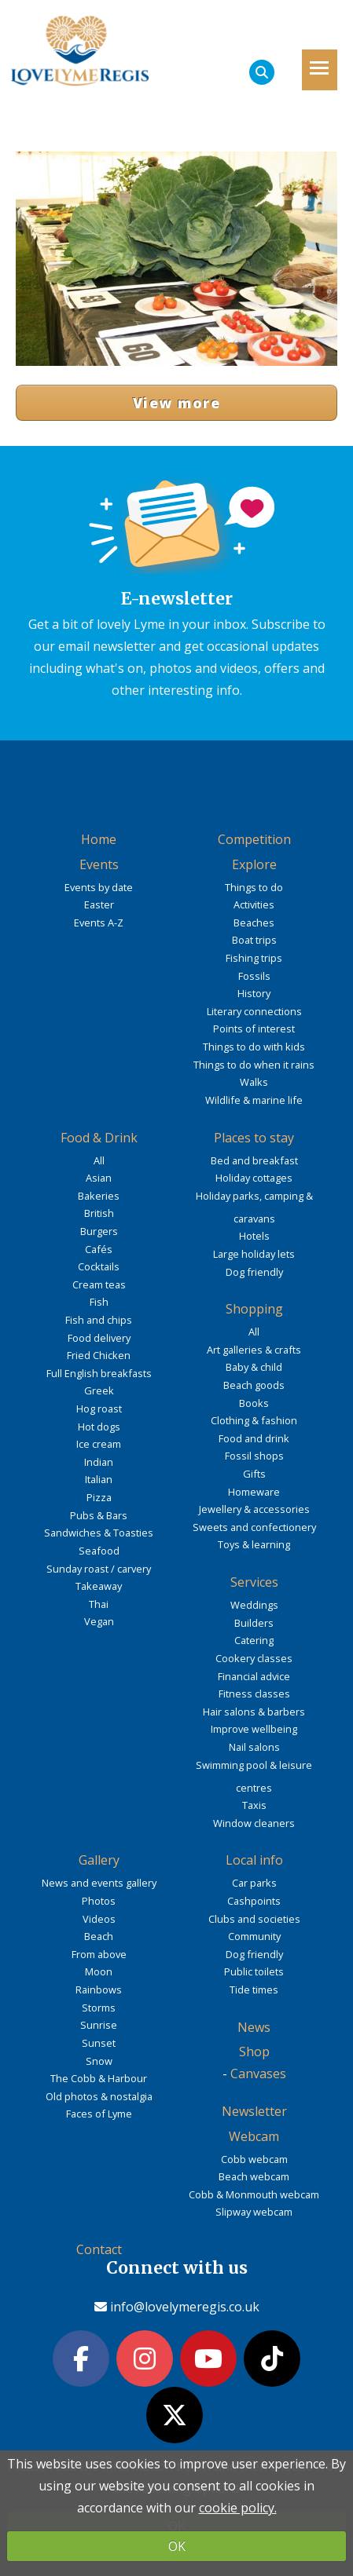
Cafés (98, 1249)
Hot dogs (99, 1427)
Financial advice (254, 1676)
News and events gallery (99, 1883)
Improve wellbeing (254, 1729)
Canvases (258, 2073)
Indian (98, 1462)
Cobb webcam (254, 2159)
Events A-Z (98, 922)
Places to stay (254, 1137)
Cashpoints (254, 1901)
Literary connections (254, 1011)
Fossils (254, 976)
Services (254, 1582)
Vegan (99, 1621)
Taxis (254, 1805)
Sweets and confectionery (254, 1527)
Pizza (99, 1497)
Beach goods (254, 1385)
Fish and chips (98, 1320)
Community (254, 1936)
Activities (253, 904)
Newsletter (254, 2111)
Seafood (99, 1551)
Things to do (254, 887)
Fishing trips (254, 958)
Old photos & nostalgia (99, 2096)
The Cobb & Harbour (98, 2078)
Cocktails (99, 1266)
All (99, 1160)
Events (99, 864)
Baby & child (254, 1367)
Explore (254, 864)
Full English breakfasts (99, 1373)
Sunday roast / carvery (98, 1569)
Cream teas (99, 1284)
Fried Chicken (99, 1355)
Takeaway (98, 1586)
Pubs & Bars (98, 1515)
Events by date (98, 887)
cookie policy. (238, 2507)
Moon (98, 1971)
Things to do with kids (254, 1047)
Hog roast (99, 1408)
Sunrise (98, 2025)
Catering (254, 1640)
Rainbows (98, 1989)
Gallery (99, 1860)
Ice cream (98, 1444)
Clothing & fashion (254, 1420)
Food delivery (99, 1338)
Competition (254, 839)
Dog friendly (254, 1272)
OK (177, 2546)
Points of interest (254, 1028)
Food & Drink (99, 1137)
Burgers (99, 1231)
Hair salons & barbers (254, 1712)
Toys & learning (254, 1544)
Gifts (254, 1474)
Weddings (254, 1605)
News (253, 2027)
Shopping (254, 1308)
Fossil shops (254, 1456)
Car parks (254, 1883)
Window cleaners (254, 1823)
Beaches (253, 922)
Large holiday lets (254, 1254)
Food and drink (254, 1438)
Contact (99, 2249)
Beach (98, 1936)
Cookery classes (253, 1658)
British (99, 1213)
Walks (254, 1082)
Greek (99, 1390)
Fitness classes (254, 1693)
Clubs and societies (254, 1919)
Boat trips (254, 940)
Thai (98, 1604)
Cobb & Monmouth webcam (254, 2194)
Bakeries (99, 1196)
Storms (99, 2008)
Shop (254, 2051)
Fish (99, 1302)
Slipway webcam (253, 2212)
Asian (99, 1178)
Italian (98, 1479)
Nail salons (254, 1747)
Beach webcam (254, 2176)
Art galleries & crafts (254, 1350)
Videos (99, 1919)
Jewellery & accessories (254, 1509)
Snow (99, 2061)
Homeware (254, 1492)
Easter (99, 904)
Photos (99, 1901)
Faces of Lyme (99, 2113)
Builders (254, 1623)
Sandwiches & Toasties (98, 1533)
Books (254, 1403)
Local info (254, 1860)
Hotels (254, 1236)
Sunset (99, 2043)
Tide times (254, 1989)
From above (99, 1954)
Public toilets (254, 1971)
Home (98, 839)
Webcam (254, 2136)
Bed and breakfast (254, 1160)
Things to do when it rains (253, 1065)
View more (176, 402)
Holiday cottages (253, 1178)
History (253, 993)
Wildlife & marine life (254, 1100)
